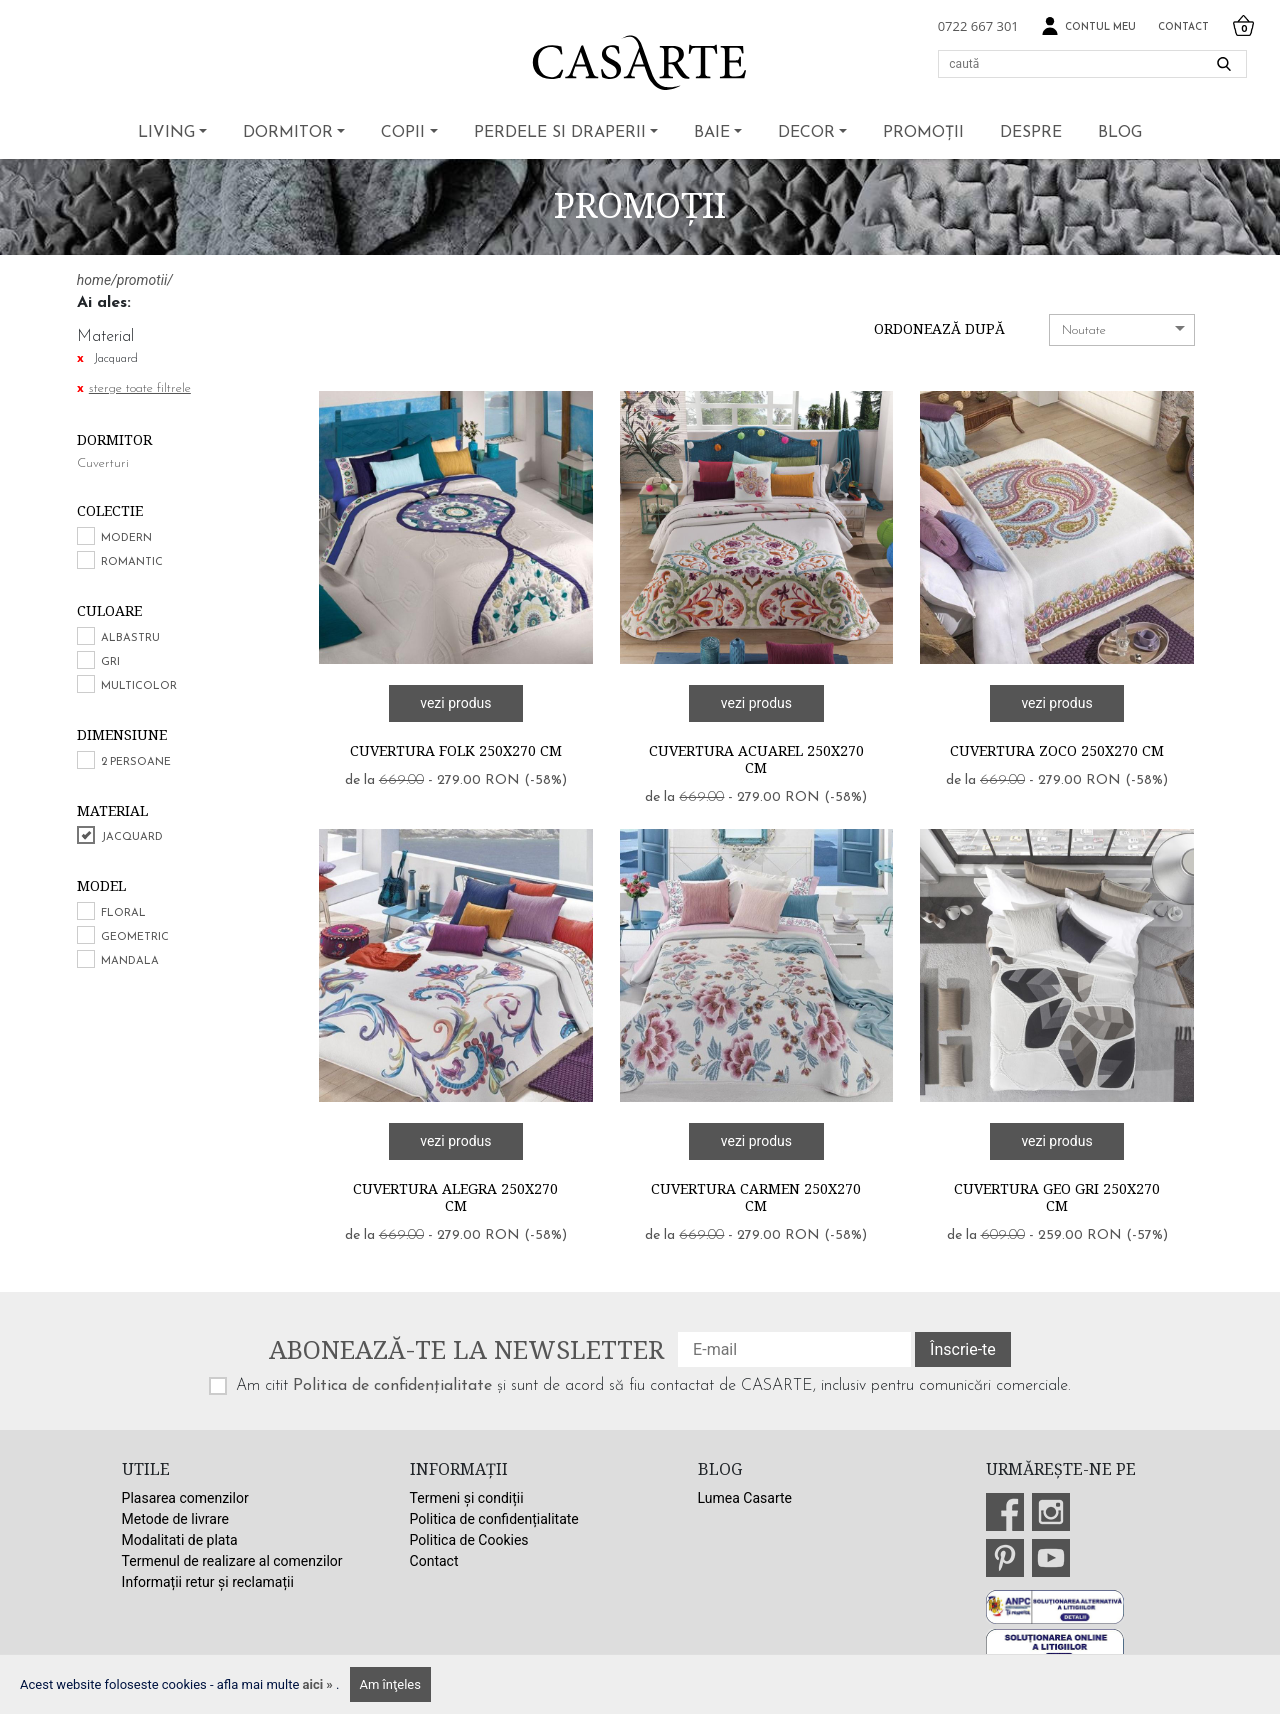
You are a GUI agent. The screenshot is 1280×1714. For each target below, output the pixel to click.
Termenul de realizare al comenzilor (232, 1561)
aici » (320, 1684)
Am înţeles (390, 1684)
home (94, 280)
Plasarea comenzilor (185, 1498)
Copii (403, 133)
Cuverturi (103, 463)
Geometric (135, 937)
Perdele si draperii (560, 133)
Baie (712, 133)
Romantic (132, 562)
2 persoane (136, 762)
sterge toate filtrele (140, 388)
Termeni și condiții (467, 1498)
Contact (1183, 27)
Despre (1031, 133)
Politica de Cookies (469, 1540)
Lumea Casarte (745, 1498)
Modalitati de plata (180, 1540)
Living (166, 133)
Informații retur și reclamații (208, 1582)
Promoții (923, 133)
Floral (123, 913)
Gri (110, 662)
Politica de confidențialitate (392, 1386)
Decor (806, 133)
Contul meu (1088, 26)
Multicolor (139, 686)
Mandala (130, 961)
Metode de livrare (175, 1519)
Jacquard (132, 837)
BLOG (1120, 133)
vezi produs (455, 703)
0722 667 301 (978, 26)
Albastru (130, 638)
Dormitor (288, 133)
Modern (126, 538)
